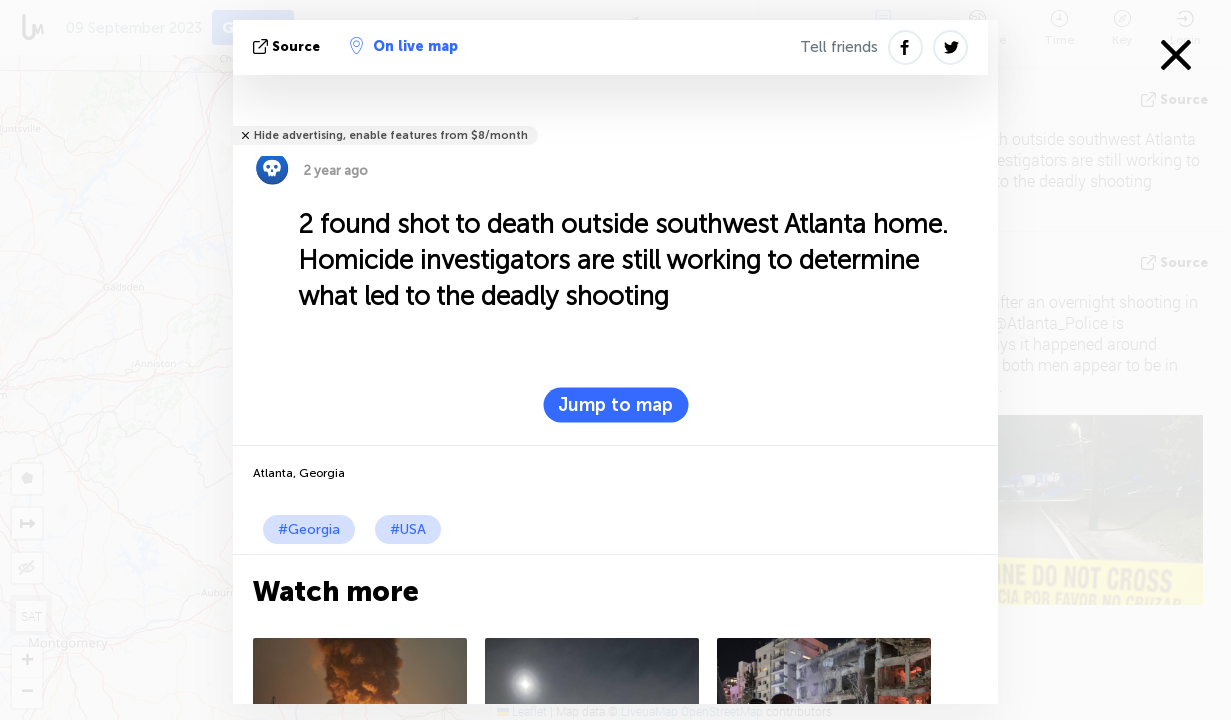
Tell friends (839, 47)
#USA (408, 529)
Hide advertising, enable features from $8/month (391, 135)
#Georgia (309, 529)
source (288, 46)
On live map (404, 46)
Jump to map (615, 405)
